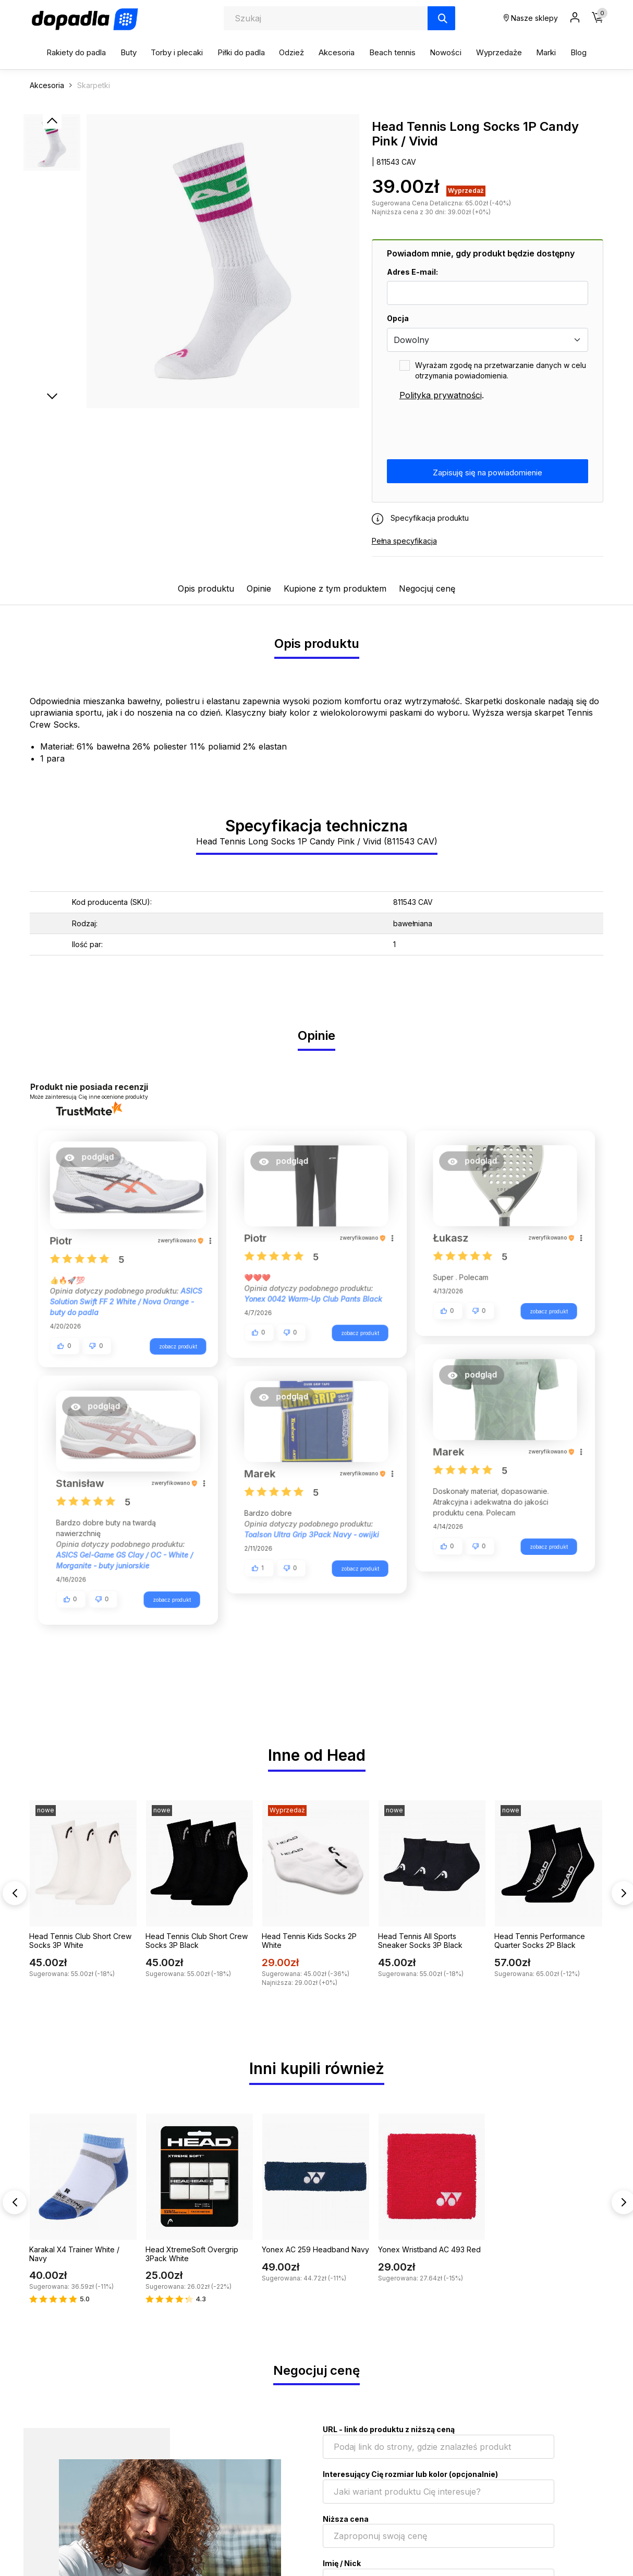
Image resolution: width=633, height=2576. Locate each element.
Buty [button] (128, 52)
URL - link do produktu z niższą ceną (389, 2430)
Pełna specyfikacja (404, 540)
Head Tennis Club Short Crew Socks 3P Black (196, 1942)
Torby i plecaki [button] (177, 52)
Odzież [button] (291, 52)
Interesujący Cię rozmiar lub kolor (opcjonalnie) (410, 2475)
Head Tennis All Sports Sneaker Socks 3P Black (420, 1942)
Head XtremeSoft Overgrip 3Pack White (191, 2255)
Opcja (398, 318)
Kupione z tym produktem (335, 588)
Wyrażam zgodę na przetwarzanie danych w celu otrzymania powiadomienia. (500, 370)
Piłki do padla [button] (241, 52)
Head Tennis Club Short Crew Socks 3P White (80, 1942)
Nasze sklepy (531, 18)
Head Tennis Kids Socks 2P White (309, 1942)
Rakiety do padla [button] (76, 52)
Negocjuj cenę (427, 588)
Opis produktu (206, 588)
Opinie (259, 588)
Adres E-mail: (412, 271)
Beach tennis (392, 52)
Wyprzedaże (499, 52)
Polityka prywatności (440, 395)
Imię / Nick (342, 2564)
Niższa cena (346, 2520)
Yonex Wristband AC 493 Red (429, 2251)
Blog (578, 52)
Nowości (445, 52)
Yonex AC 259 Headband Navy (315, 2251)
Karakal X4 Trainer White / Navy (74, 2255)
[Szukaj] (441, 18)
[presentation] (466, 430)
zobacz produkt (172, 1343)
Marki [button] (546, 52)
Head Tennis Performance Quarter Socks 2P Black (539, 1942)
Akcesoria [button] (337, 52)
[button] (95, 1161)
